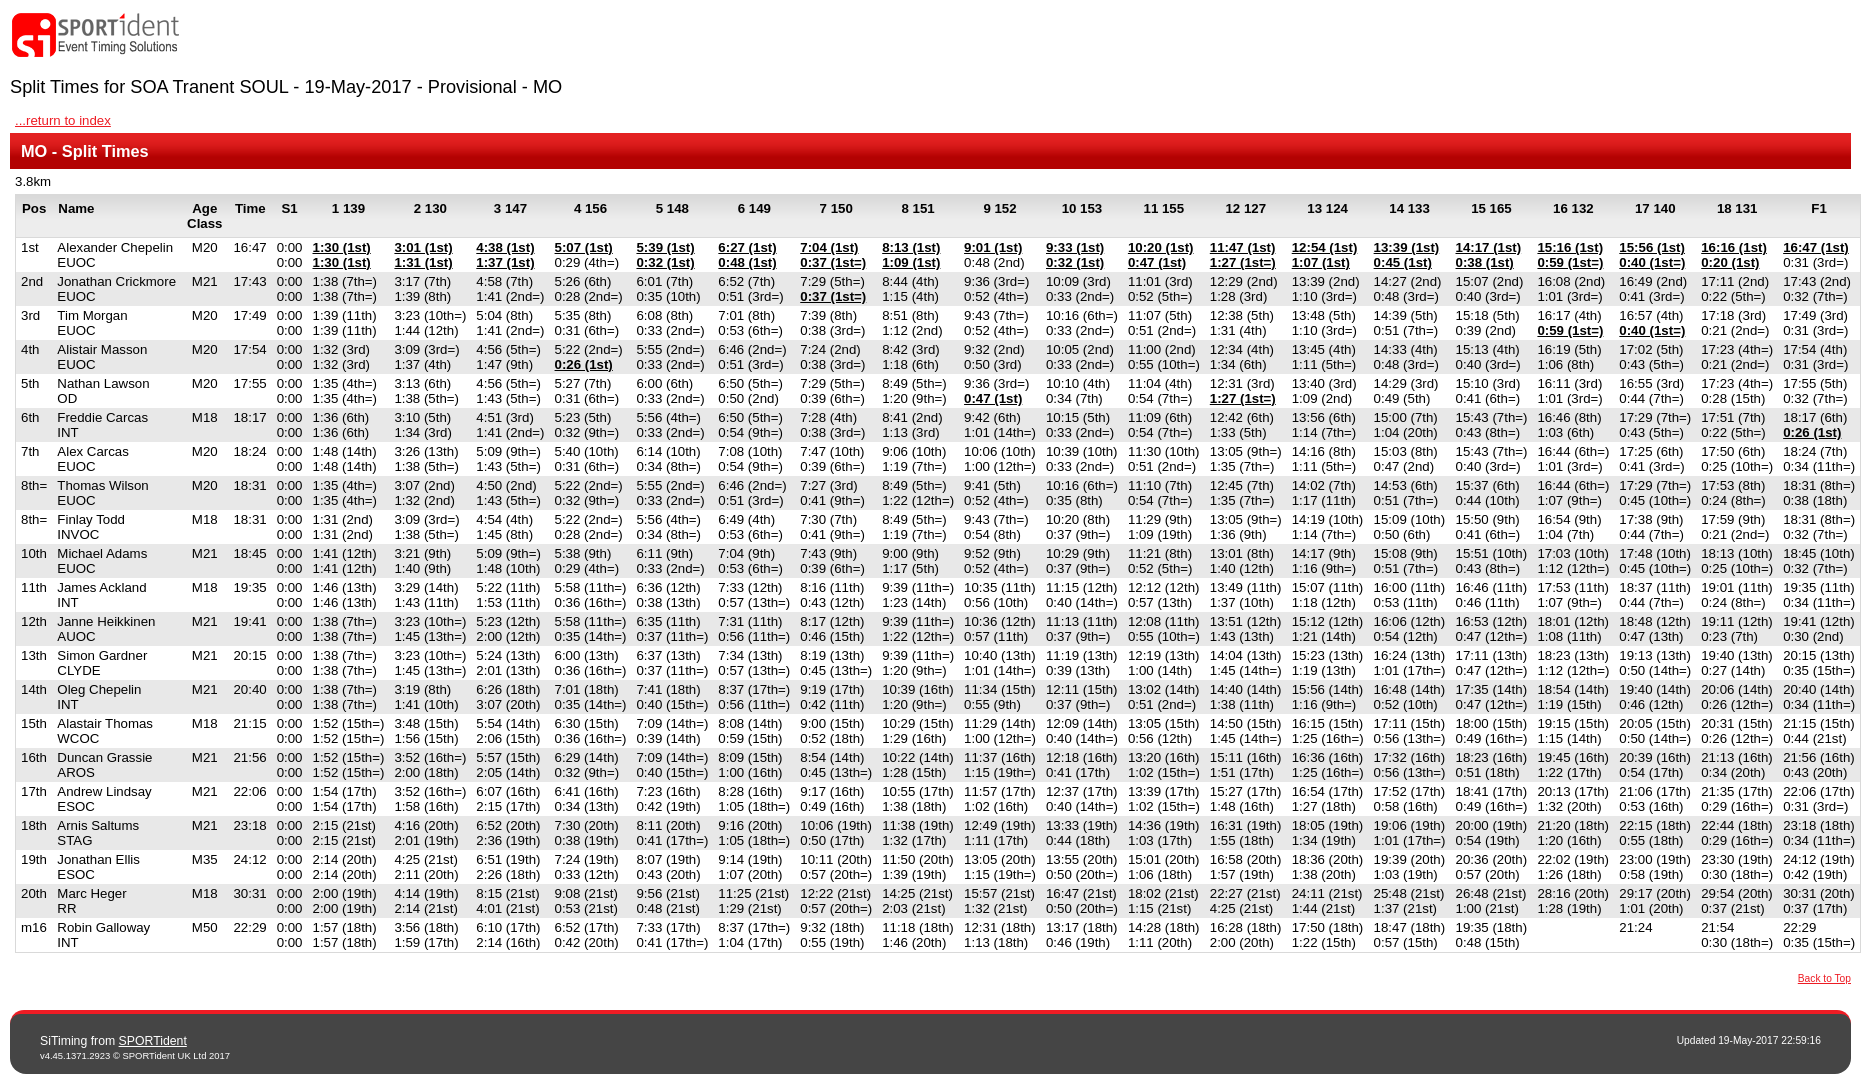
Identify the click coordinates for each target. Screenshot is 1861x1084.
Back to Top (1824, 978)
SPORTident (153, 1041)
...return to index (63, 120)
